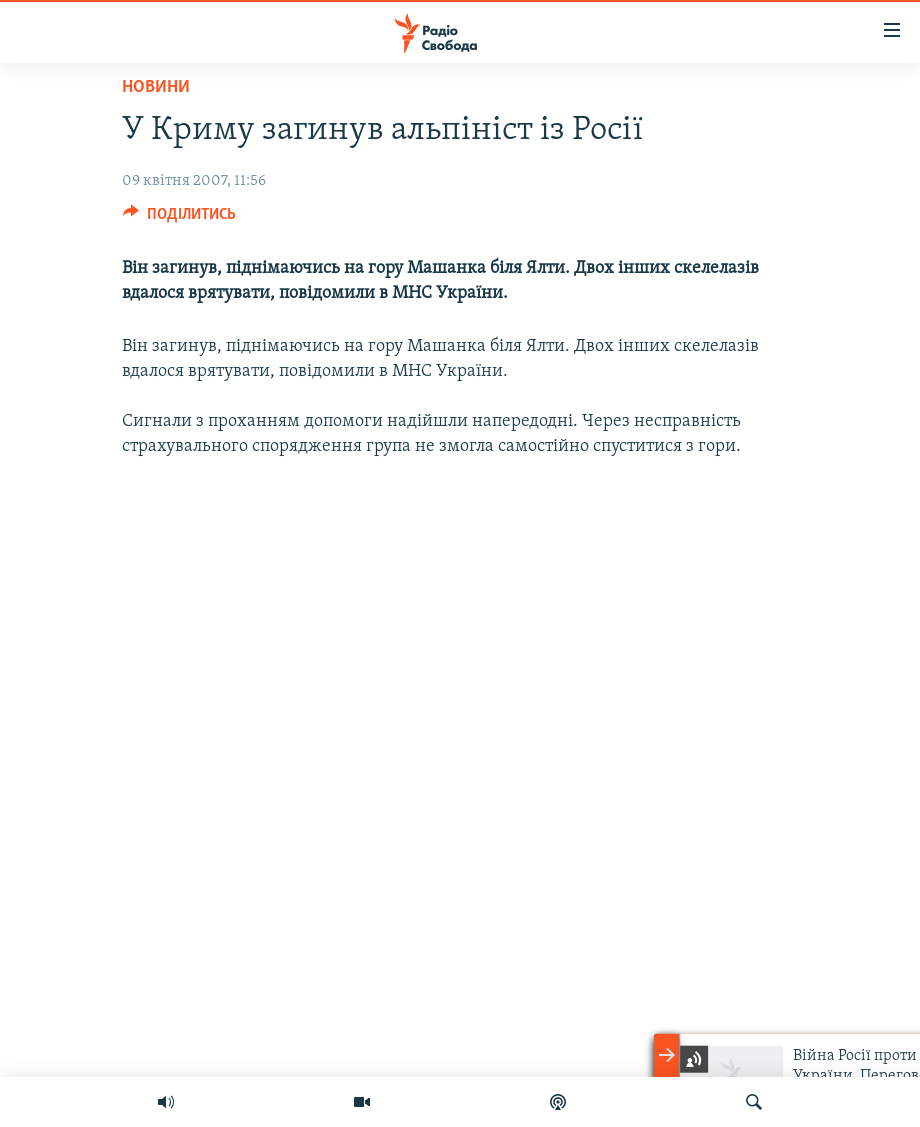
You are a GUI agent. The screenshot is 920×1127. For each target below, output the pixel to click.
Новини (156, 87)
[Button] (179, 219)
